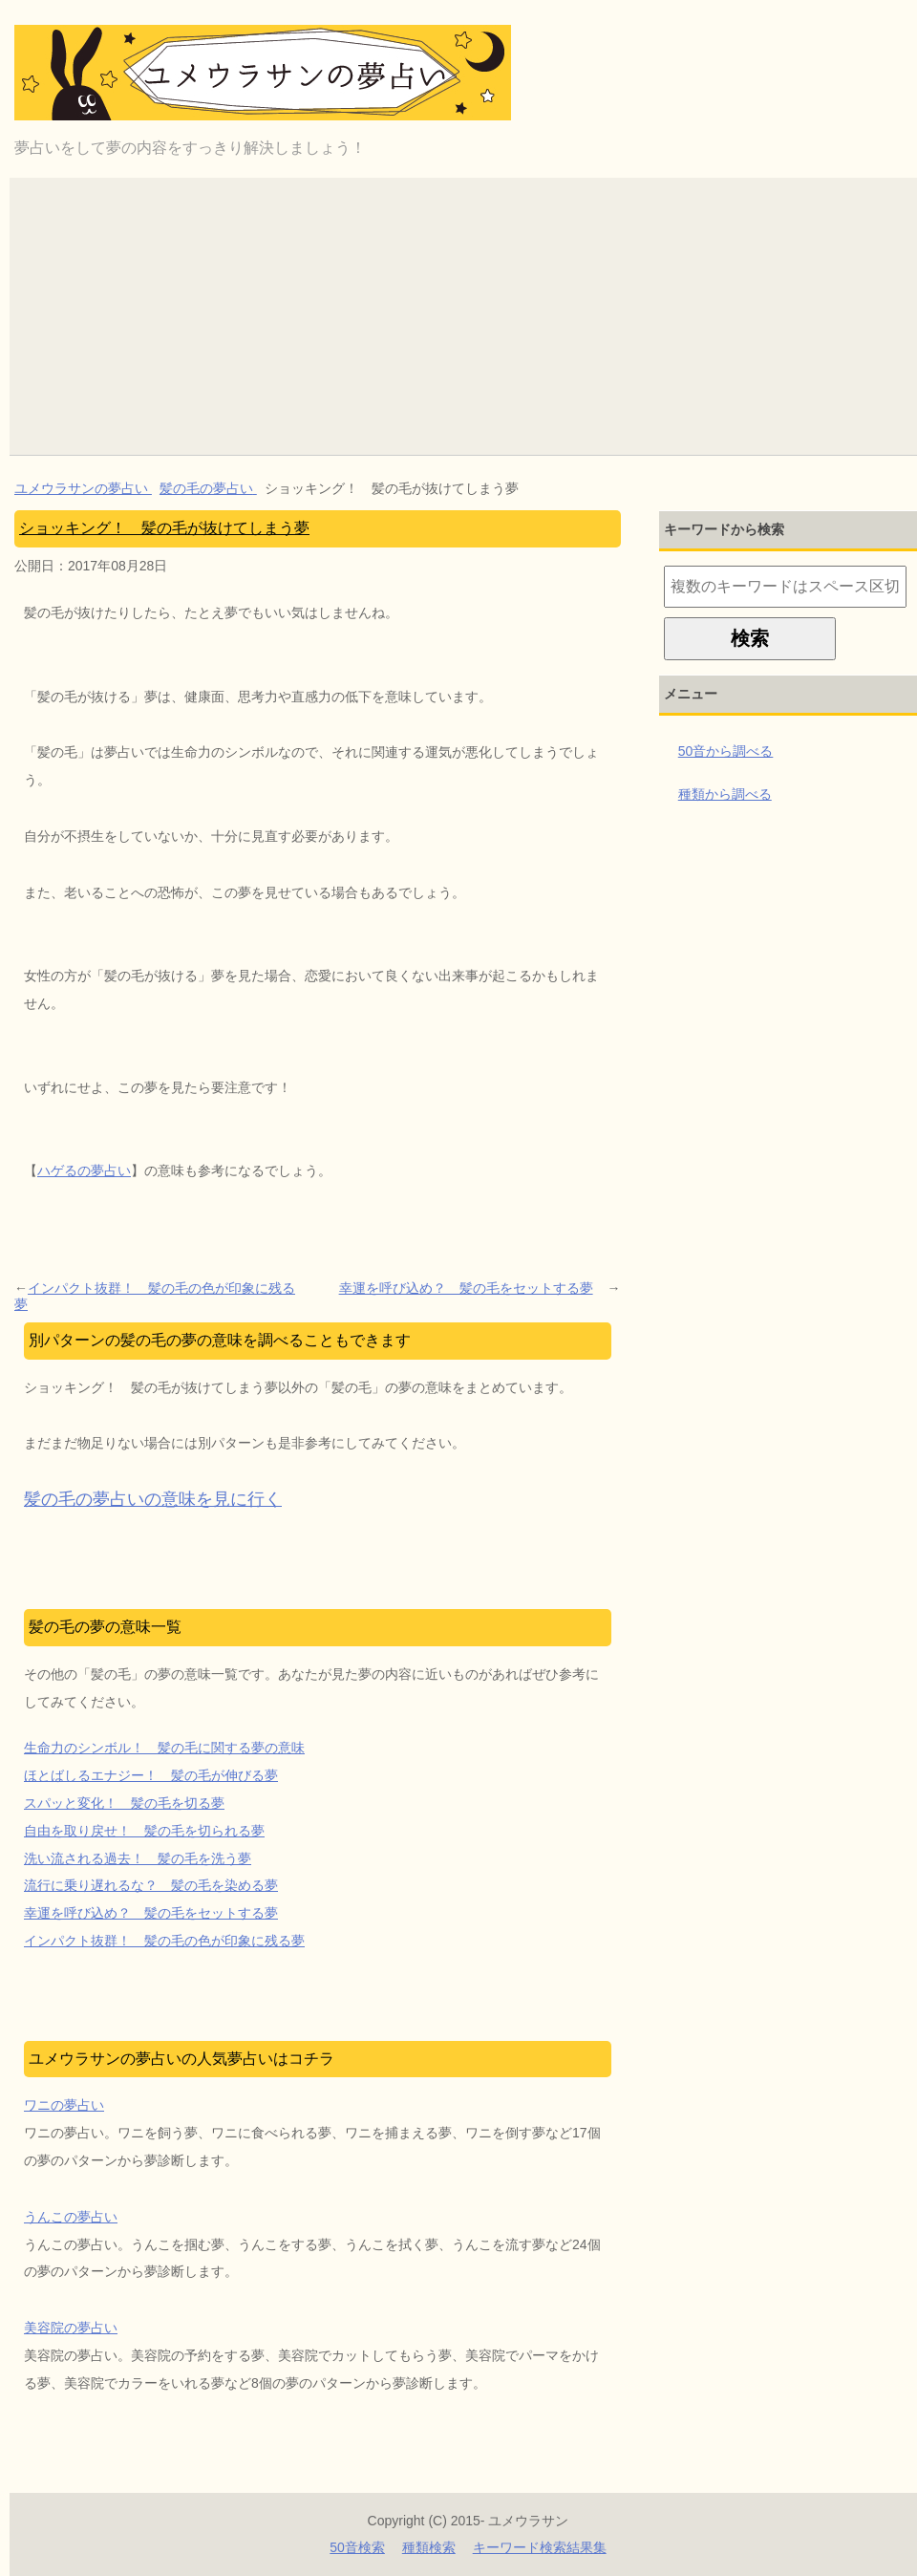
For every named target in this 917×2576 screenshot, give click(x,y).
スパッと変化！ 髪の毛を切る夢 (124, 1803)
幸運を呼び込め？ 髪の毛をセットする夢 (466, 1288)
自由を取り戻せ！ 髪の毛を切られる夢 (144, 1830)
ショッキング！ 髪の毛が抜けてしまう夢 (164, 528)
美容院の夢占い (70, 2327)
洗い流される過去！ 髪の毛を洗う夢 (137, 1858)
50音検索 (357, 2547)
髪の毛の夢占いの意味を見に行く (153, 1499)
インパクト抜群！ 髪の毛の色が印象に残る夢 (154, 1296)
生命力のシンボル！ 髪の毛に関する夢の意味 (164, 1747)
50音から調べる (726, 751)
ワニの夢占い (64, 2105)
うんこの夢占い (70, 2216)
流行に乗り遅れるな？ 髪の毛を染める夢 (151, 1885)
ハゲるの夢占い (84, 1170)
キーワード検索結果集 (540, 2547)
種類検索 (429, 2547)
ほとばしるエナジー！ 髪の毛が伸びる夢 (151, 1775)
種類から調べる (725, 794)
